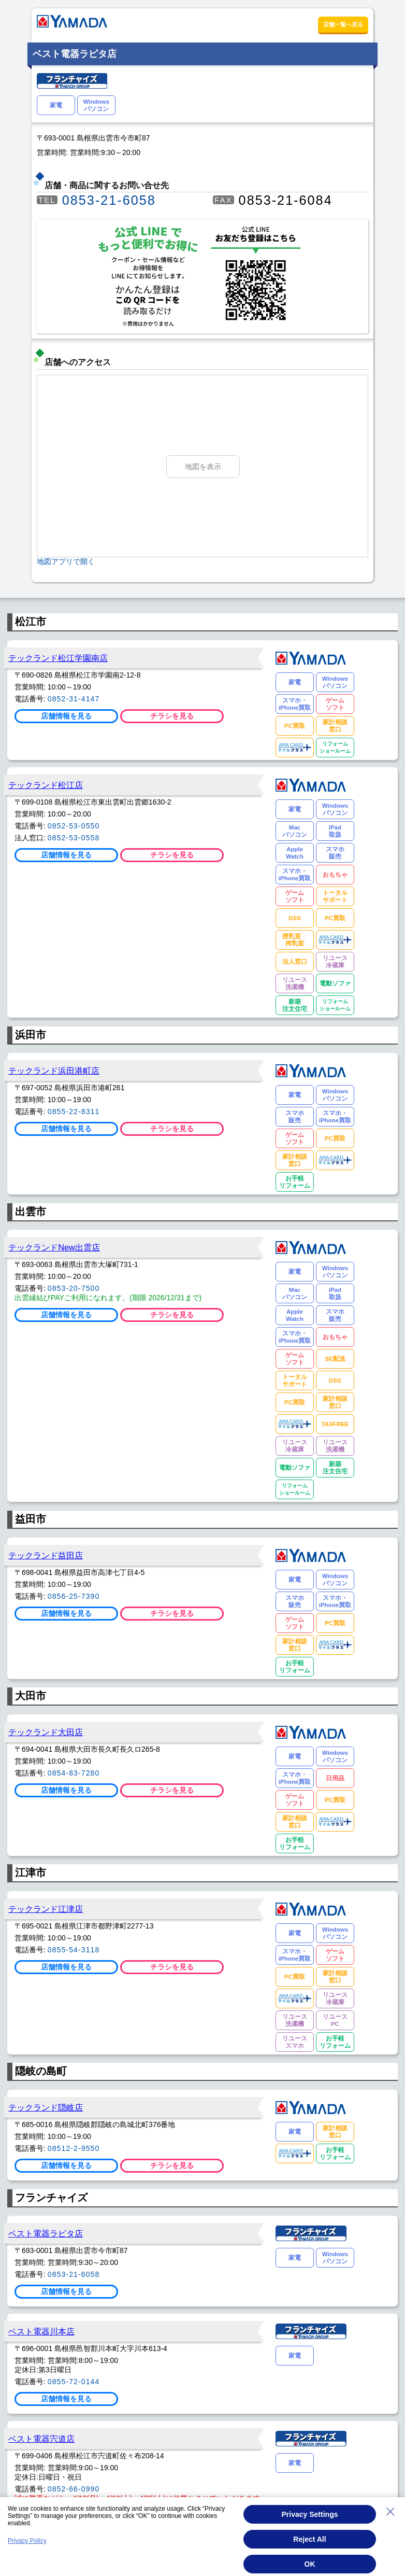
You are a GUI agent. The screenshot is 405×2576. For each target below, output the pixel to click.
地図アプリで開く (66, 561)
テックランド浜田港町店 (53, 1070)
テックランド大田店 (45, 1732)
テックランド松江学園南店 (58, 658)
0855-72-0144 (74, 2381)
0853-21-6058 (109, 200)
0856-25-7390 (74, 1596)
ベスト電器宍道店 (41, 2438)
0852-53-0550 (74, 826)
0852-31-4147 (74, 699)
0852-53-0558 (74, 838)
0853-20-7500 (74, 1288)
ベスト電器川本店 (41, 2331)
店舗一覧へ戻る (343, 24)
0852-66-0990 (74, 2489)
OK (310, 2564)
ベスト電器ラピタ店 (45, 2233)
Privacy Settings (310, 2514)
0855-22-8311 (74, 1111)
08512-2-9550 (74, 2148)
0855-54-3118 (74, 1950)
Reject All (309, 2539)
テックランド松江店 (45, 785)
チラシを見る (172, 716)
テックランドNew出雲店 (54, 1247)
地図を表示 (203, 466)
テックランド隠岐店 (45, 2107)
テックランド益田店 (45, 1555)
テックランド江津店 (45, 1908)
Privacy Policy (27, 2540)
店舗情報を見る (66, 716)
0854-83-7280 (74, 1773)
